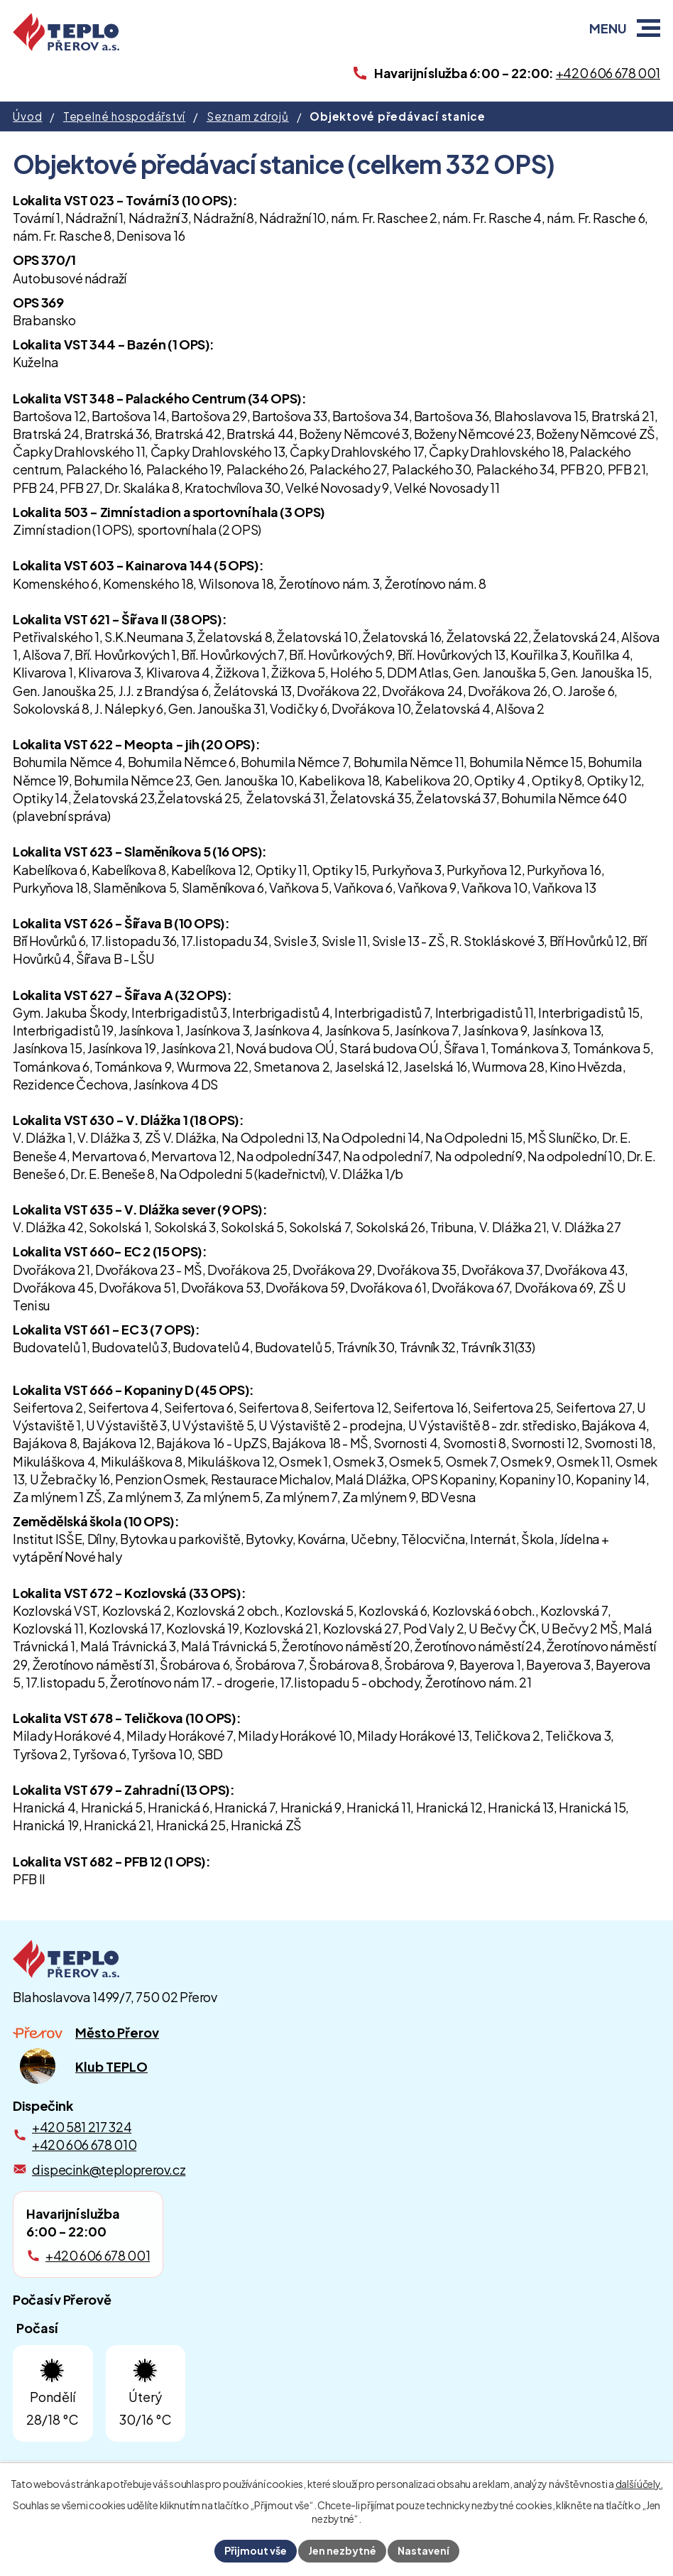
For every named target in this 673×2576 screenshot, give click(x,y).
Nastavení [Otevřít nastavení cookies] (423, 2550)
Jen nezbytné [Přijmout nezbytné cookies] (342, 2550)
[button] (648, 28)
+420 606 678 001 (97, 2255)
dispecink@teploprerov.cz (108, 2169)
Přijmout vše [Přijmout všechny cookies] (255, 2550)
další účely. (639, 2483)
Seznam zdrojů (248, 116)
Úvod (27, 116)
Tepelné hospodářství (124, 116)
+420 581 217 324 (81, 2127)
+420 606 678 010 (84, 2144)
